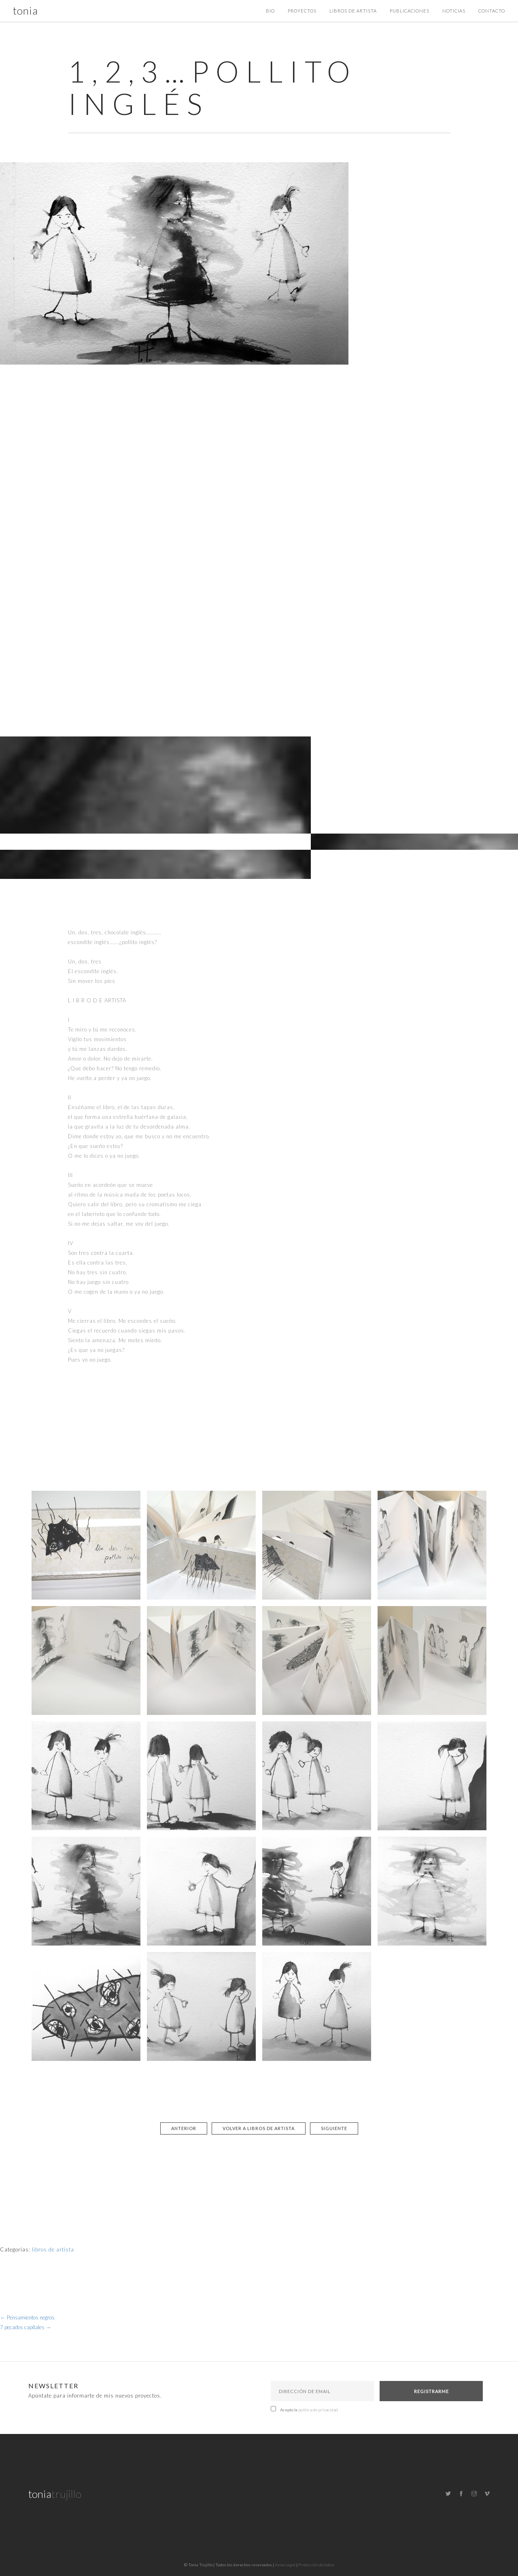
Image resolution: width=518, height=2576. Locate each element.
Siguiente (334, 2128)
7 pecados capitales (25, 2327)
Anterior (183, 2128)
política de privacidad (318, 2409)
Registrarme (431, 2391)
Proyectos (302, 10)
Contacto (491, 10)
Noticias (453, 10)
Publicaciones (409, 10)
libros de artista (53, 2249)
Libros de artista (353, 10)
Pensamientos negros (27, 2317)
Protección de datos (316, 2564)
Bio (270, 10)
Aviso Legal (285, 2564)
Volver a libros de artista (259, 2128)
